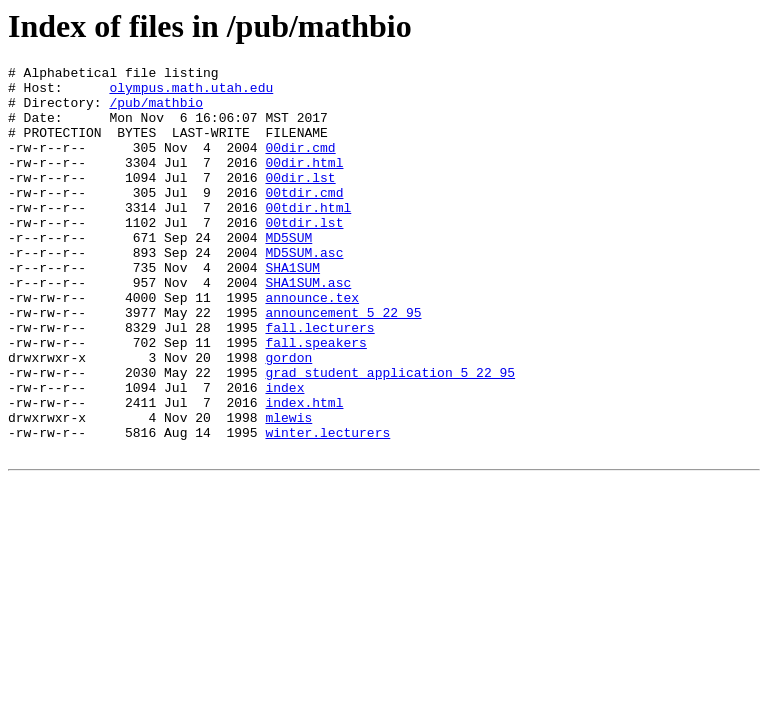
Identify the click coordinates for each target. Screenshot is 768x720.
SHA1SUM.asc (308, 327)
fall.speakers (315, 399)
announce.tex (312, 345)
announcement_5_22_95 (343, 363)
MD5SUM (288, 273)
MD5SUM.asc (304, 291)
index (284, 453)
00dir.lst (300, 201)
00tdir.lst (304, 255)
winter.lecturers (327, 507)
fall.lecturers (319, 381)
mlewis (288, 489)
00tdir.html (308, 237)
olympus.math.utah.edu (191, 93)
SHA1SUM (292, 309)
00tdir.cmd (304, 219)
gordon (288, 417)
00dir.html (304, 183)
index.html (304, 471)
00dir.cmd (300, 165)
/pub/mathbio (156, 111)
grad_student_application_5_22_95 (390, 435)
